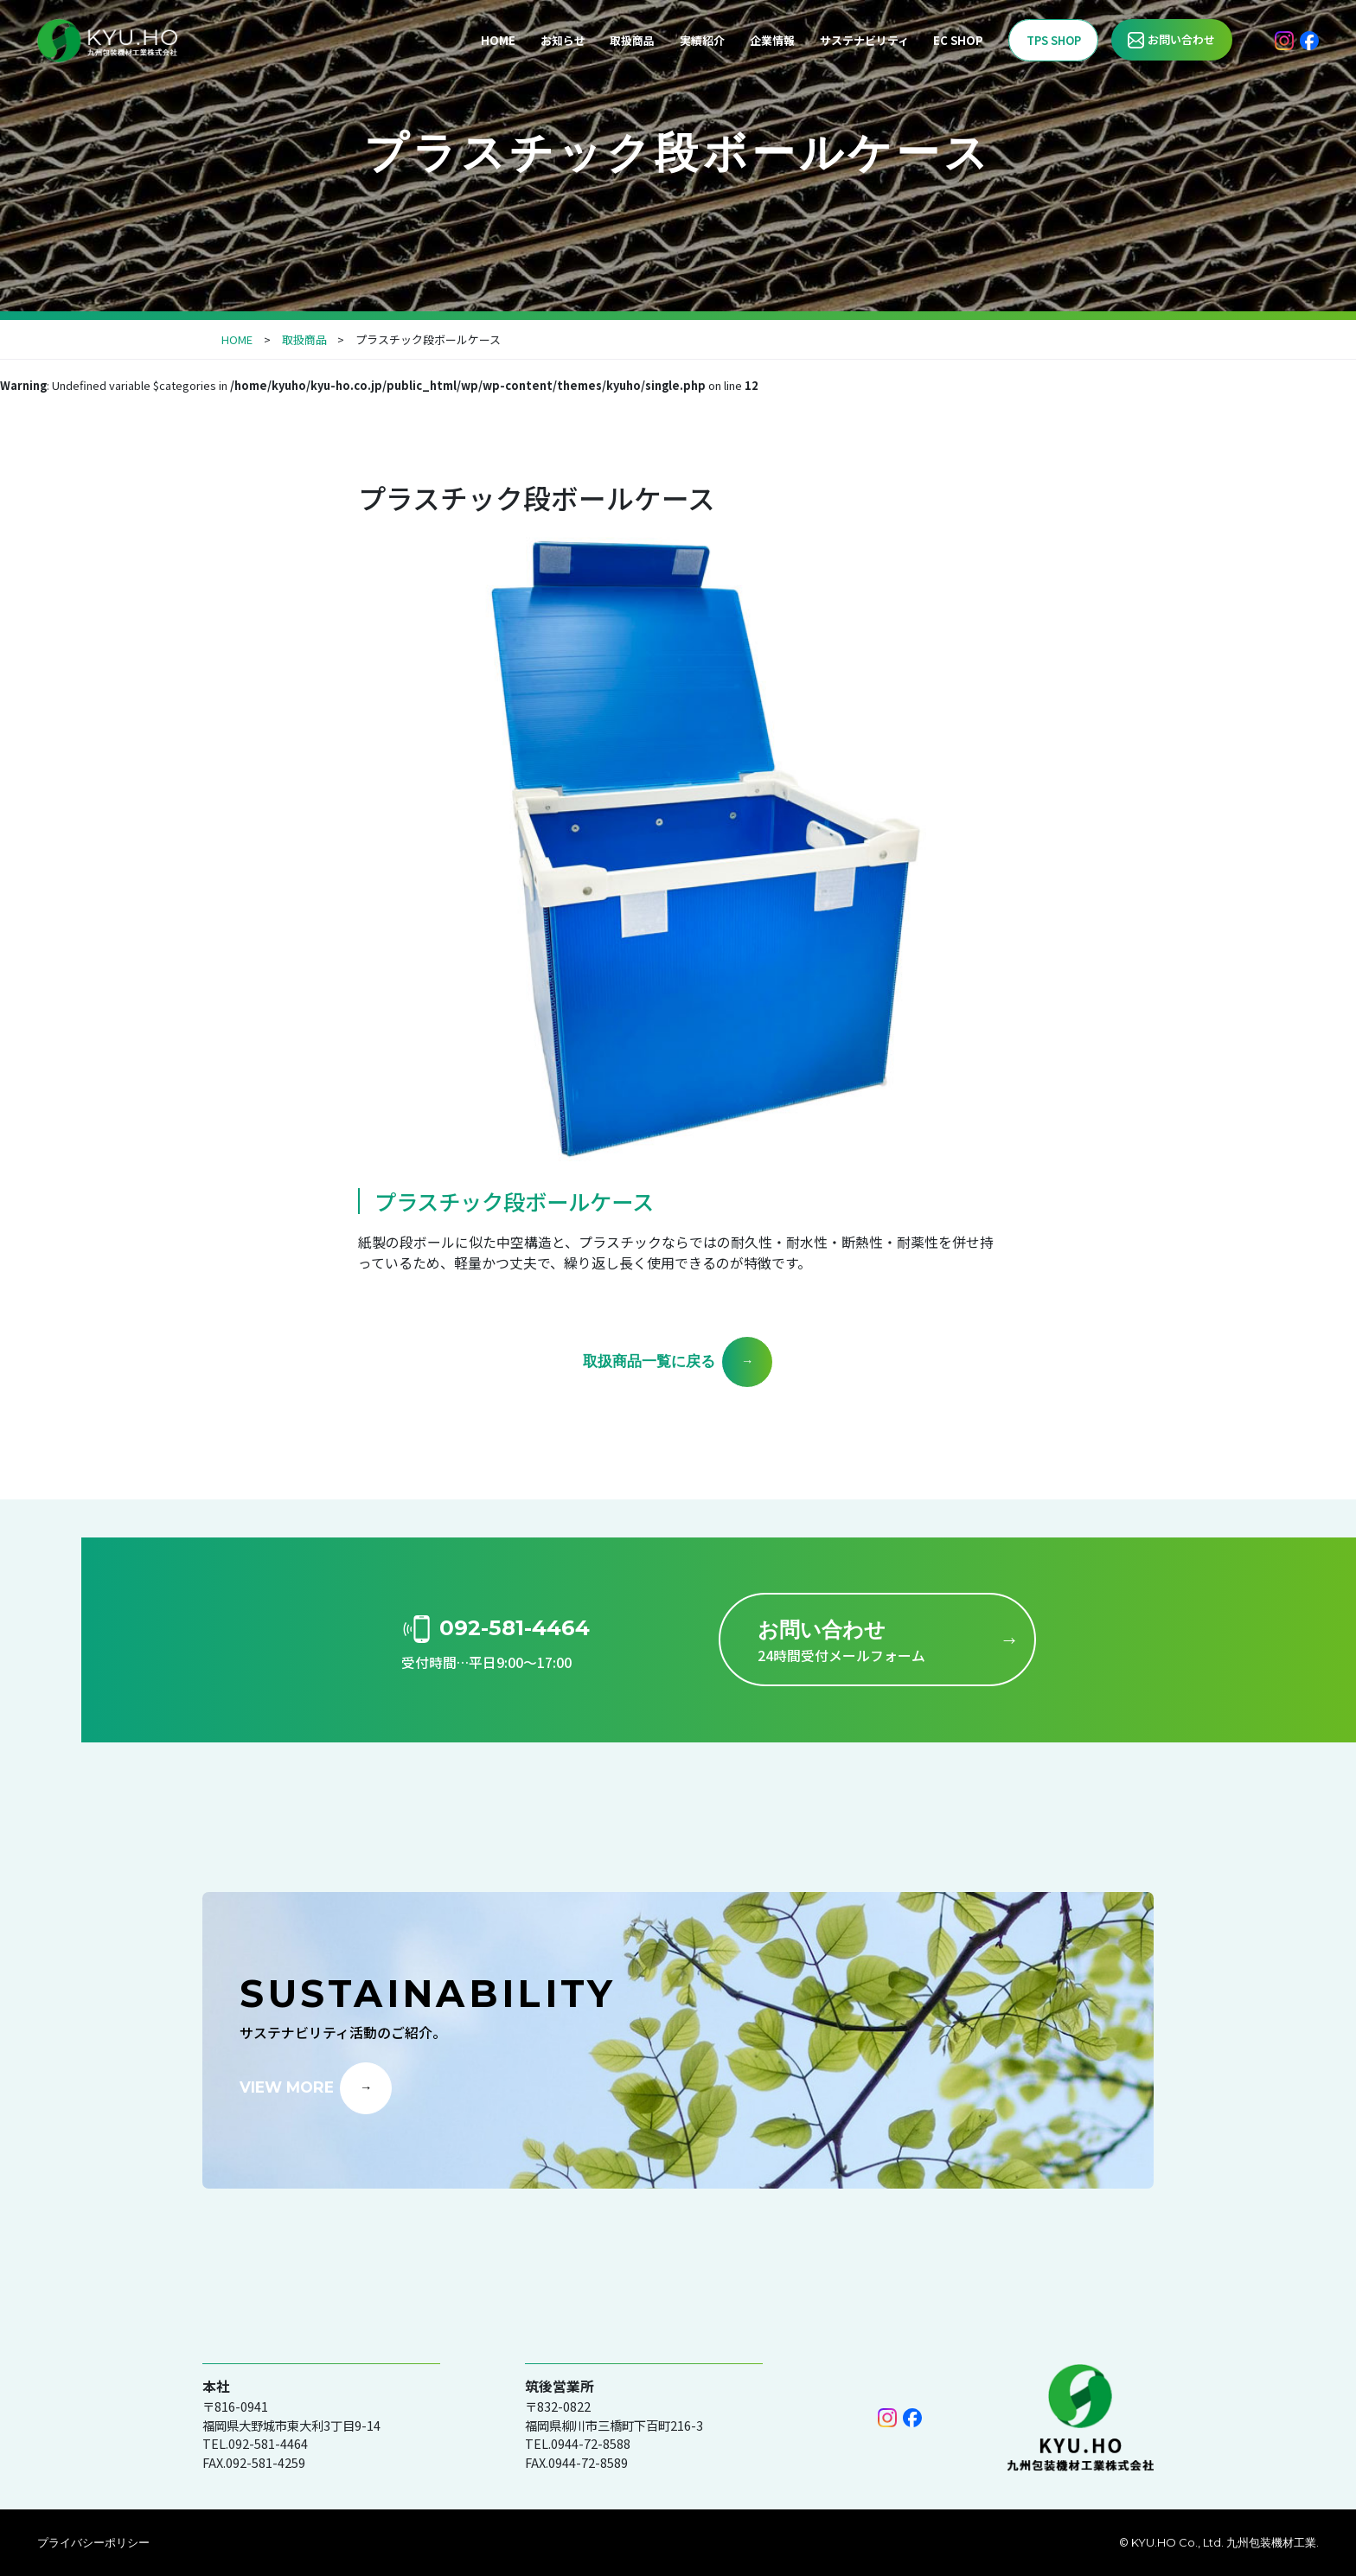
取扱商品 (632, 40)
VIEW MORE (287, 2086)
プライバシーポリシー (93, 2542)
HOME (498, 40)
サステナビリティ (864, 40)
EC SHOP (958, 40)
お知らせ (562, 40)
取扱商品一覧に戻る (649, 1361)
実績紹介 (702, 40)
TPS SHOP (1054, 40)
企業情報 (772, 40)
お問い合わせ (1181, 39)
